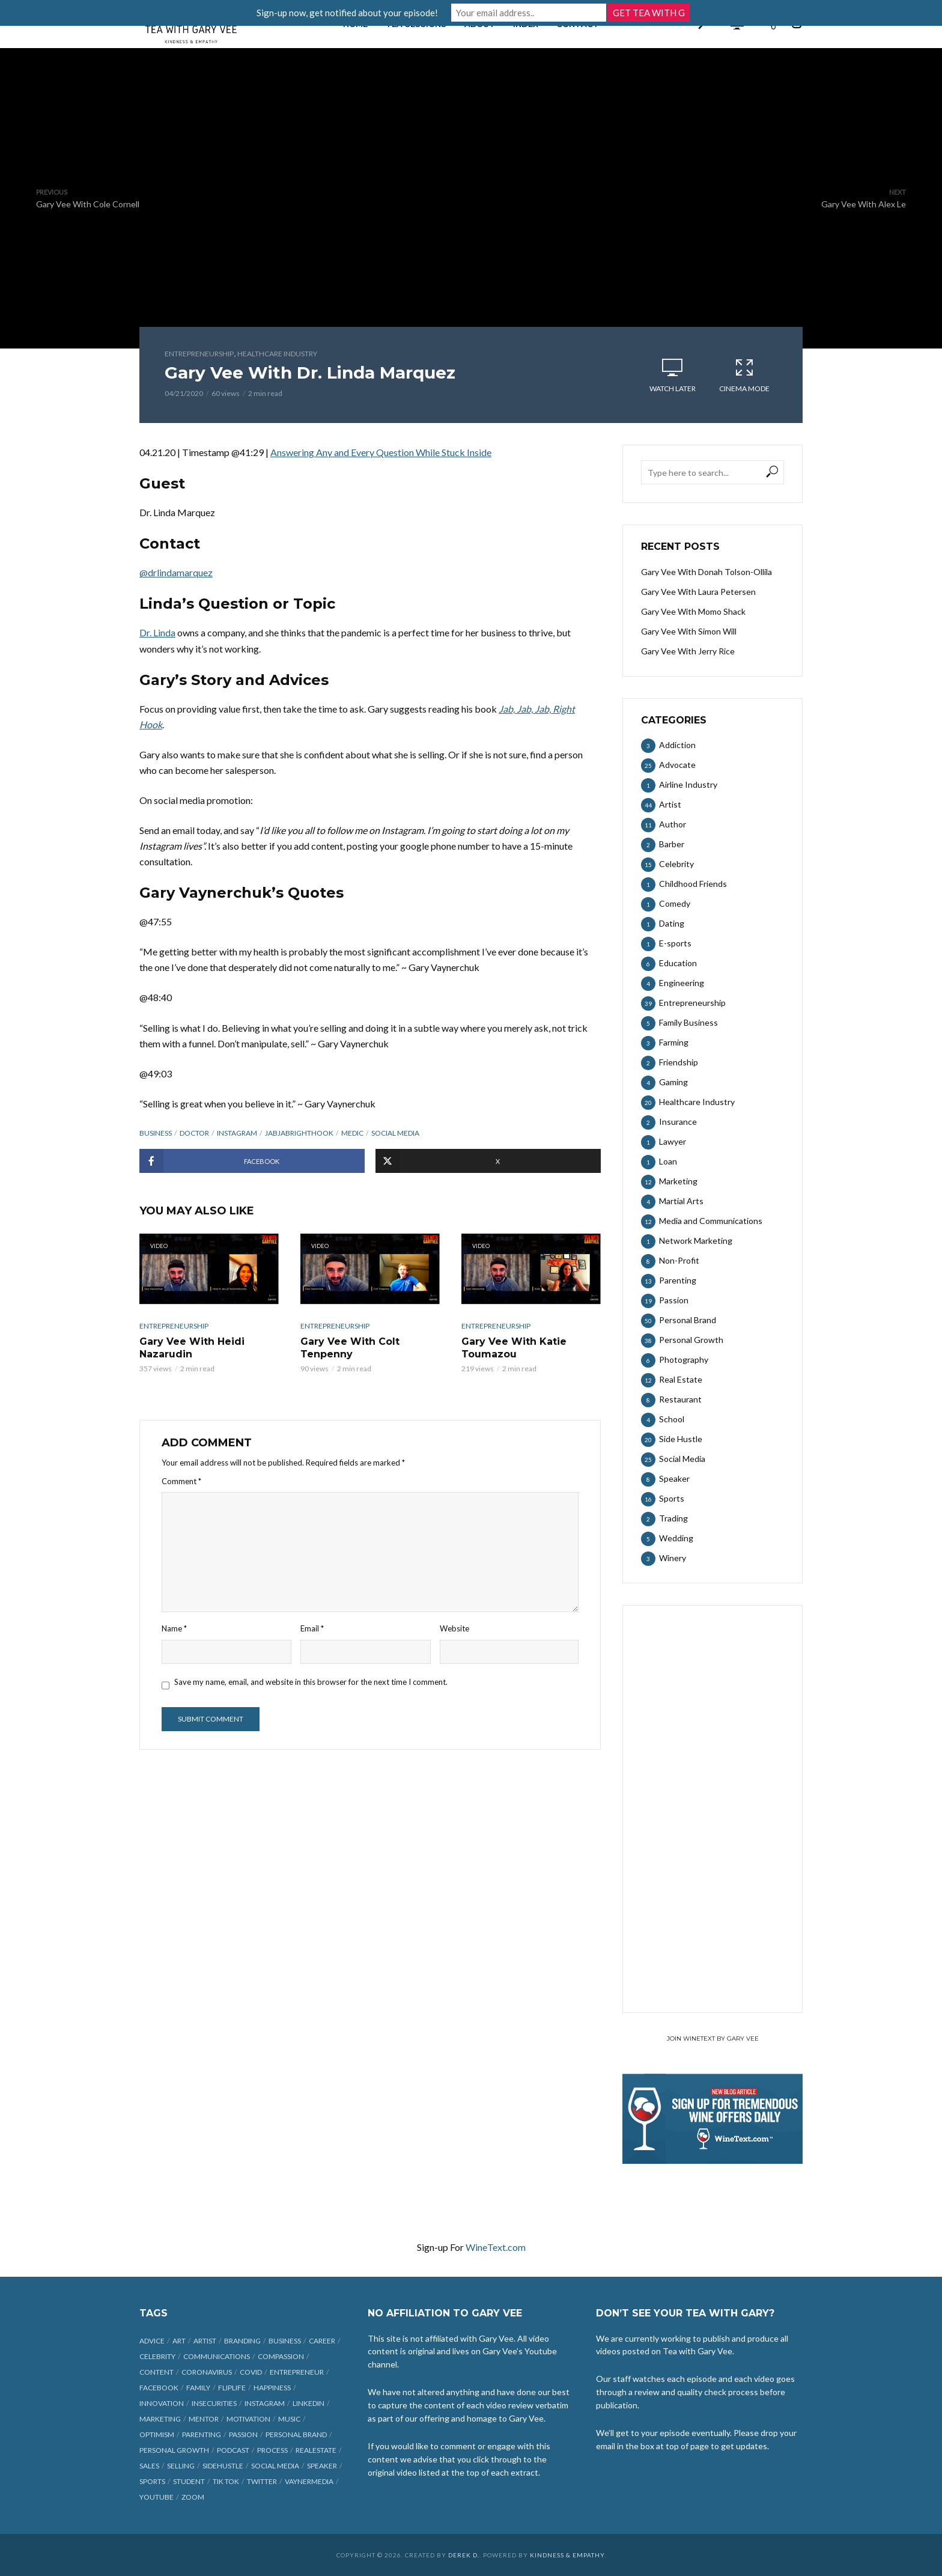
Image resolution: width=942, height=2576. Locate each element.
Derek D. (463, 2555)
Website (454, 1628)
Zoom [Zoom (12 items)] (192, 2496)
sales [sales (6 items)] (149, 2465)
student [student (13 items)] (189, 2481)
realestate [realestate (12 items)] (316, 2450)
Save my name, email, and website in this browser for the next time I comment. (311, 1682)
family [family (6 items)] (198, 2387)
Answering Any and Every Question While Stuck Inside (380, 452)
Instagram (237, 1132)
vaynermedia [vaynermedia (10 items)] (309, 2481)
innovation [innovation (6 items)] (161, 2403)
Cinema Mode (744, 375)
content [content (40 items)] (156, 2372)
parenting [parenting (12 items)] (201, 2434)
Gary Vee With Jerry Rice (688, 651)
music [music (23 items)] (289, 2418)
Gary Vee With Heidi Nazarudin (192, 1348)
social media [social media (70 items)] (275, 2465)
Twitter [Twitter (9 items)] (262, 2481)
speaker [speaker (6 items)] (322, 2465)
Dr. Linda (157, 632)
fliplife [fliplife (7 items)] (232, 2387)
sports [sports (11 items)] (152, 2481)
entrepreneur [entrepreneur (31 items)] (297, 2372)
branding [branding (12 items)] (242, 2340)
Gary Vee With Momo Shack (693, 611)
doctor (194, 1132)
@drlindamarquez (176, 572)
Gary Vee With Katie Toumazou (514, 1348)
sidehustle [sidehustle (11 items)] (222, 2465)
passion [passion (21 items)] (243, 2434)
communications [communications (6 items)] (216, 2356)
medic (352, 1132)
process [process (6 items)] (272, 2450)
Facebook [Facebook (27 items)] (158, 2387)
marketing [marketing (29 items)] (160, 2418)
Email (312, 1628)
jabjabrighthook (299, 1132)
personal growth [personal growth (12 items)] (174, 2450)
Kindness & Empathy (567, 2555)
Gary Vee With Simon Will (689, 631)
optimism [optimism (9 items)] (156, 2434)
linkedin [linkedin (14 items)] (308, 2403)
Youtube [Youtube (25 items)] (156, 2496)
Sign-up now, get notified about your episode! (353, 12)
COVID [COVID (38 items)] (251, 2372)
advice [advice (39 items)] (152, 2340)
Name (174, 1628)
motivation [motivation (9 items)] (248, 2418)
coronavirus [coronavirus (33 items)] (206, 2372)
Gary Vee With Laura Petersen (698, 591)
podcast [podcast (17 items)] (233, 2450)
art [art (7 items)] (179, 2340)
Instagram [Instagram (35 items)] (265, 2403)
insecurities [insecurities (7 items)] (214, 2403)
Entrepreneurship (199, 353)
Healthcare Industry (277, 353)
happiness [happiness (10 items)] (272, 2387)
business (155, 1132)
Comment (181, 1481)
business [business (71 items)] (285, 2340)
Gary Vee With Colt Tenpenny (350, 1348)
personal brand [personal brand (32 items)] (296, 2434)
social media (395, 1132)
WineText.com (496, 2247)
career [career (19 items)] (322, 2340)
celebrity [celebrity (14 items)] (157, 2356)
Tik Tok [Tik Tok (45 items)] (226, 2481)
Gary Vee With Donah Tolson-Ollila (706, 572)
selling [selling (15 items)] (181, 2465)
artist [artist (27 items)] (204, 2340)
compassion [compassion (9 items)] (281, 2356)
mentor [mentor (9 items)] (204, 2418)
